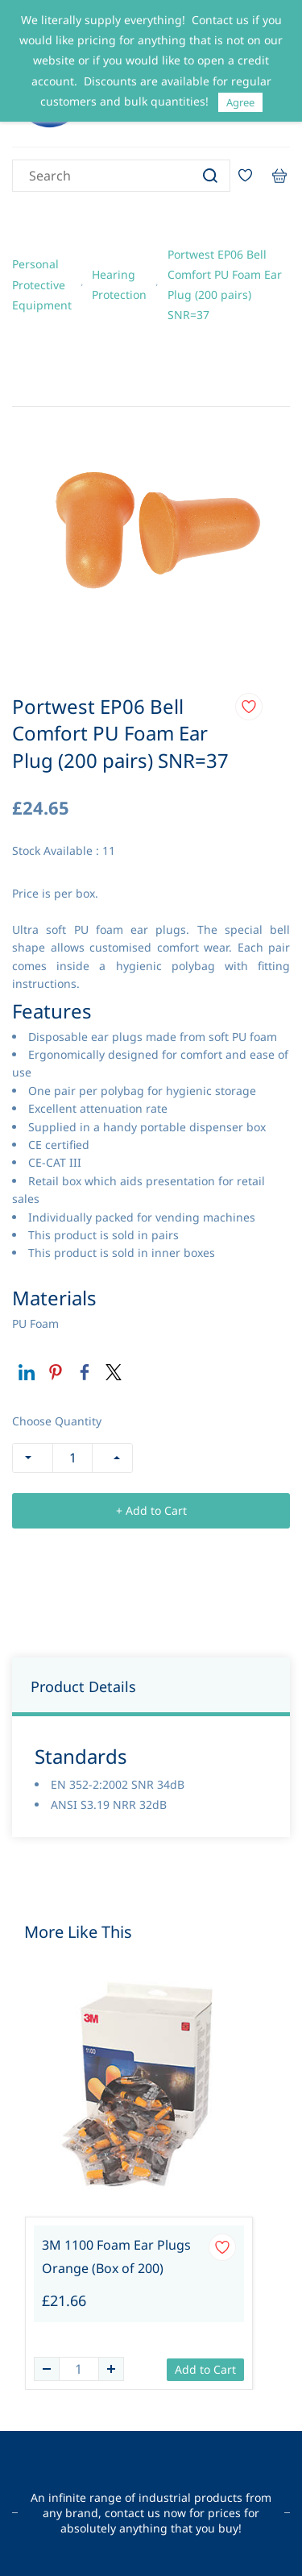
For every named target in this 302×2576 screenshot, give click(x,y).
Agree (240, 102)
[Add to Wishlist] (249, 706)
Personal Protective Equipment (42, 284)
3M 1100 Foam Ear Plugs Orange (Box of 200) (116, 2256)
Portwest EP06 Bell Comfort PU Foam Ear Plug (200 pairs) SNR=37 (225, 285)
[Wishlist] (251, 176)
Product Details (83, 1686)
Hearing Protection (119, 284)
